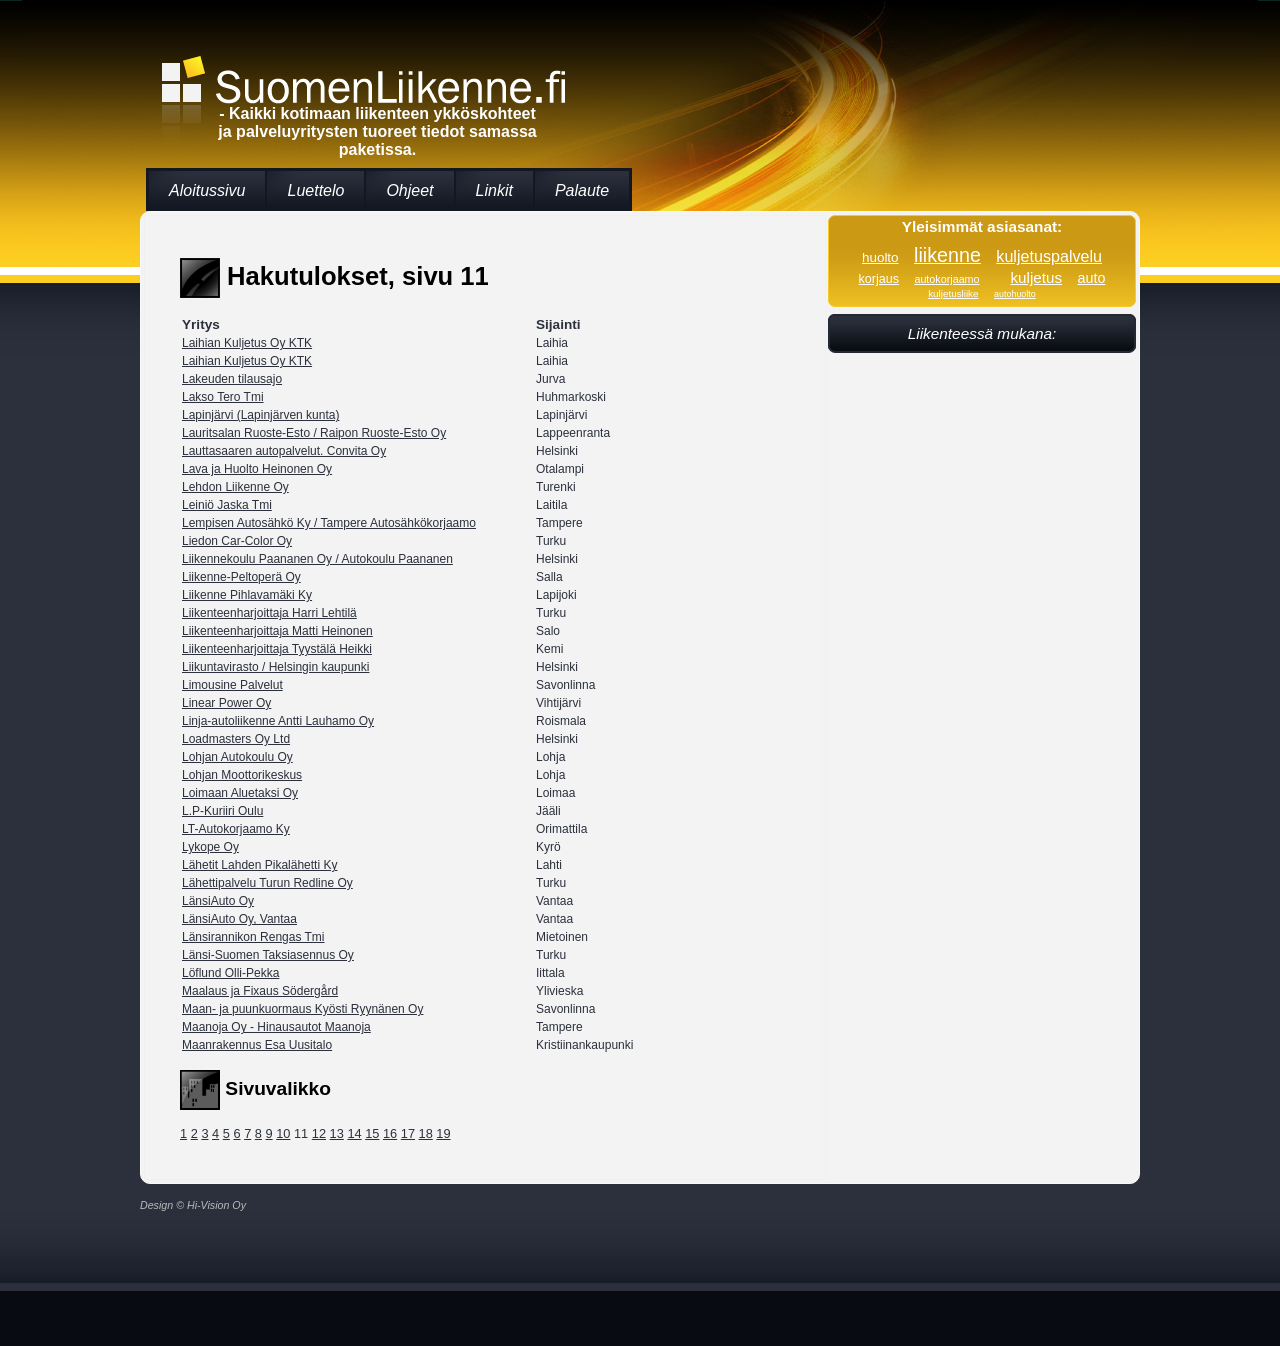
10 (283, 1133)
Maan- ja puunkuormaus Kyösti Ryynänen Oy (302, 1009)
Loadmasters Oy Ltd (236, 739)
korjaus (879, 279)
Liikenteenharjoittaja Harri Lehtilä (269, 613)
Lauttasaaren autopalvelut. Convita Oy (284, 451)
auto (1092, 278)
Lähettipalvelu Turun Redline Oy (267, 883)
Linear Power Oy (226, 703)
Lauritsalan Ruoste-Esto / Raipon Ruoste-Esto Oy (314, 433)
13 (337, 1133)
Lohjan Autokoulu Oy (237, 757)
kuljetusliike (953, 293)
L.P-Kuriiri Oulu (222, 811)
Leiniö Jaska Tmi (227, 505)
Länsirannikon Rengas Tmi (253, 937)
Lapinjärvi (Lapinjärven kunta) (260, 415)
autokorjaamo (946, 279)
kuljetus (1036, 277)
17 (408, 1133)
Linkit (494, 190)
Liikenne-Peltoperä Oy (241, 577)
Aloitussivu (207, 190)
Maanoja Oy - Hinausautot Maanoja (276, 1027)
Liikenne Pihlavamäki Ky (247, 595)
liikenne (947, 255)
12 (319, 1133)
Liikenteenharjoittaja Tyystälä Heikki (277, 649)
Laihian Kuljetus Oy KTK (247, 343)
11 (301, 1133)
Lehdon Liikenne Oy (235, 487)
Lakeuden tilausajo (232, 379)
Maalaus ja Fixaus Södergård (260, 991)
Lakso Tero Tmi (223, 397)
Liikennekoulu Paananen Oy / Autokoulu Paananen (317, 559)
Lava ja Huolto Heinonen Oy (257, 469)
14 (354, 1133)
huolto (880, 257)
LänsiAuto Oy (218, 901)
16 (390, 1133)
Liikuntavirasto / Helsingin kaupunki (275, 667)
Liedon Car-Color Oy (237, 541)
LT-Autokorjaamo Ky (236, 829)
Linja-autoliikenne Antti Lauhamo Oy (278, 721)
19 (443, 1133)
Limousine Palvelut (232, 685)
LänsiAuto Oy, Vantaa (239, 919)
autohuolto (1015, 294)
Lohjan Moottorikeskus (242, 775)
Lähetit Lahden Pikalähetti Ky (259, 865)
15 (372, 1133)
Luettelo (315, 190)
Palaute (582, 190)
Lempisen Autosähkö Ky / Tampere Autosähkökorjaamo (329, 523)
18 (426, 1133)
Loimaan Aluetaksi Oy (240, 793)
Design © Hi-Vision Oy (193, 1205)
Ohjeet (409, 190)
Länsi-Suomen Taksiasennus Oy (268, 955)
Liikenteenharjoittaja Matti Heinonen (277, 631)
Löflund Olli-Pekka (230, 973)
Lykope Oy (210, 847)
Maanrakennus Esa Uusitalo (257, 1045)
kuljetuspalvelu (1049, 256)
